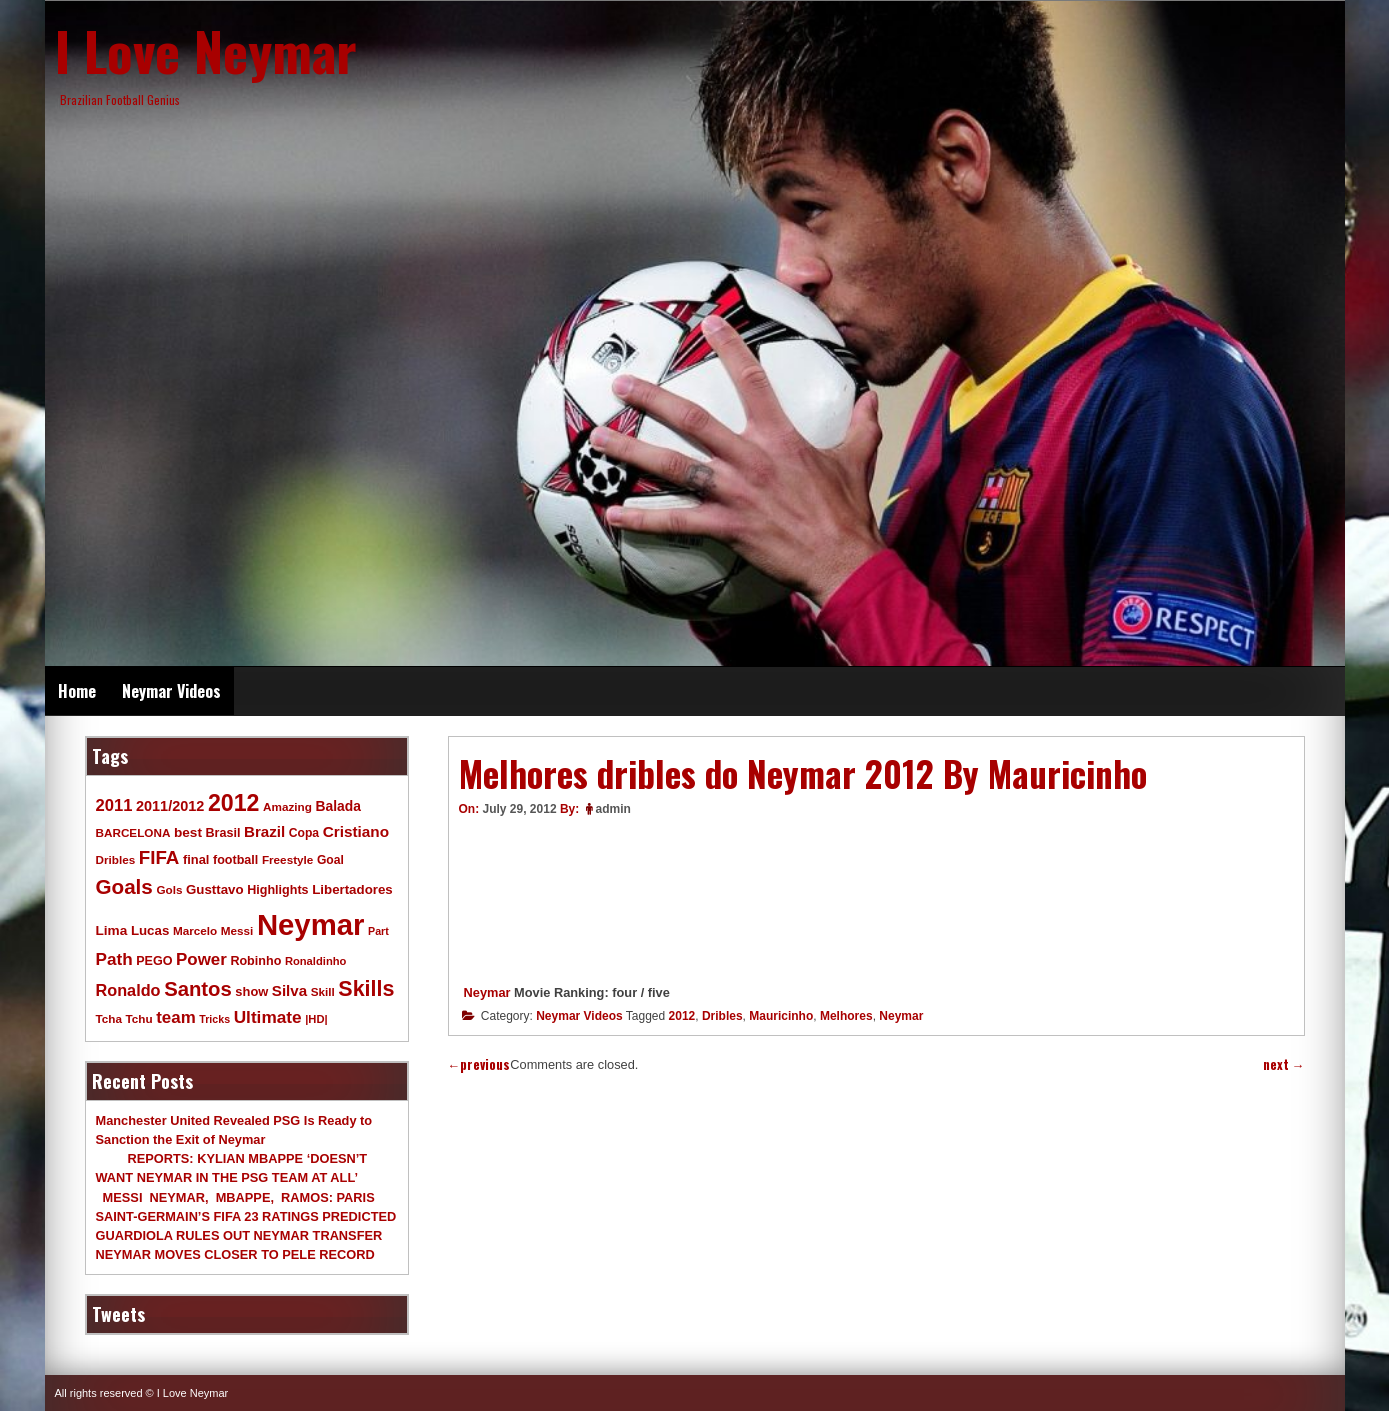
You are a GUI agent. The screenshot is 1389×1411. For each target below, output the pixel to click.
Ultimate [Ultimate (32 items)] (268, 1017)
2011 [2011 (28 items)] (114, 805)
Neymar (487, 992)
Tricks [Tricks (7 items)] (214, 1019)
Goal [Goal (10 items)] (330, 860)
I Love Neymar (206, 50)
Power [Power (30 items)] (201, 959)
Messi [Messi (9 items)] (237, 930)
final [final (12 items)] (196, 859)
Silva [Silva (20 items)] (289, 990)
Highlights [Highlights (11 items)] (277, 890)
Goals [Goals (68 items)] (124, 886)
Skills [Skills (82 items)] (366, 989)
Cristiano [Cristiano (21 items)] (356, 831)
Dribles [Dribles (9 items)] (116, 859)
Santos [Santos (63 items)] (198, 989)
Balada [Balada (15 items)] (337, 806)
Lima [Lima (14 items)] (112, 930)
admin (613, 809)
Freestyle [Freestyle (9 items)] (287, 859)
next (1284, 1064)
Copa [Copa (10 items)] (304, 833)
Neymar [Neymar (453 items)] (311, 924)
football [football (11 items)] (235, 860)
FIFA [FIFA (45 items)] (159, 857)
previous (479, 1064)
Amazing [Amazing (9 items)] (287, 806)
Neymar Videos (171, 691)
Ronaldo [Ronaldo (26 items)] (128, 990)
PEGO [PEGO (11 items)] (154, 961)
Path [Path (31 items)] (114, 959)
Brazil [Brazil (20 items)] (264, 831)
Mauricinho (781, 1016)
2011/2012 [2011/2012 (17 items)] (170, 806)
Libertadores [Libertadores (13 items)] (352, 889)
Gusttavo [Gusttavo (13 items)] (215, 889)
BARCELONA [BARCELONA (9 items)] (133, 832)
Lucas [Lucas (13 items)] (150, 930)
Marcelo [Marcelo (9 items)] (195, 930)
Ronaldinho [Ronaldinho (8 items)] (316, 961)
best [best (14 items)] (188, 832)
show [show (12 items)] (251, 991)
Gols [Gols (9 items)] (169, 889)
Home (77, 691)
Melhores (846, 1016)
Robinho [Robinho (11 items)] (255, 961)
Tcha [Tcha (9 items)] (109, 1018)
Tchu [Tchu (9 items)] (139, 1018)
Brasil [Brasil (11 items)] (223, 833)
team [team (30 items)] (175, 1017)
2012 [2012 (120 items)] (234, 803)
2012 (682, 1016)
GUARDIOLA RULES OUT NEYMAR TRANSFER (239, 1235)
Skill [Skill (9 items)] (323, 991)
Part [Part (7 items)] (378, 931)
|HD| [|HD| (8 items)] (316, 1019)
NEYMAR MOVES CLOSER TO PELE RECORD (235, 1254)
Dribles (722, 1016)
